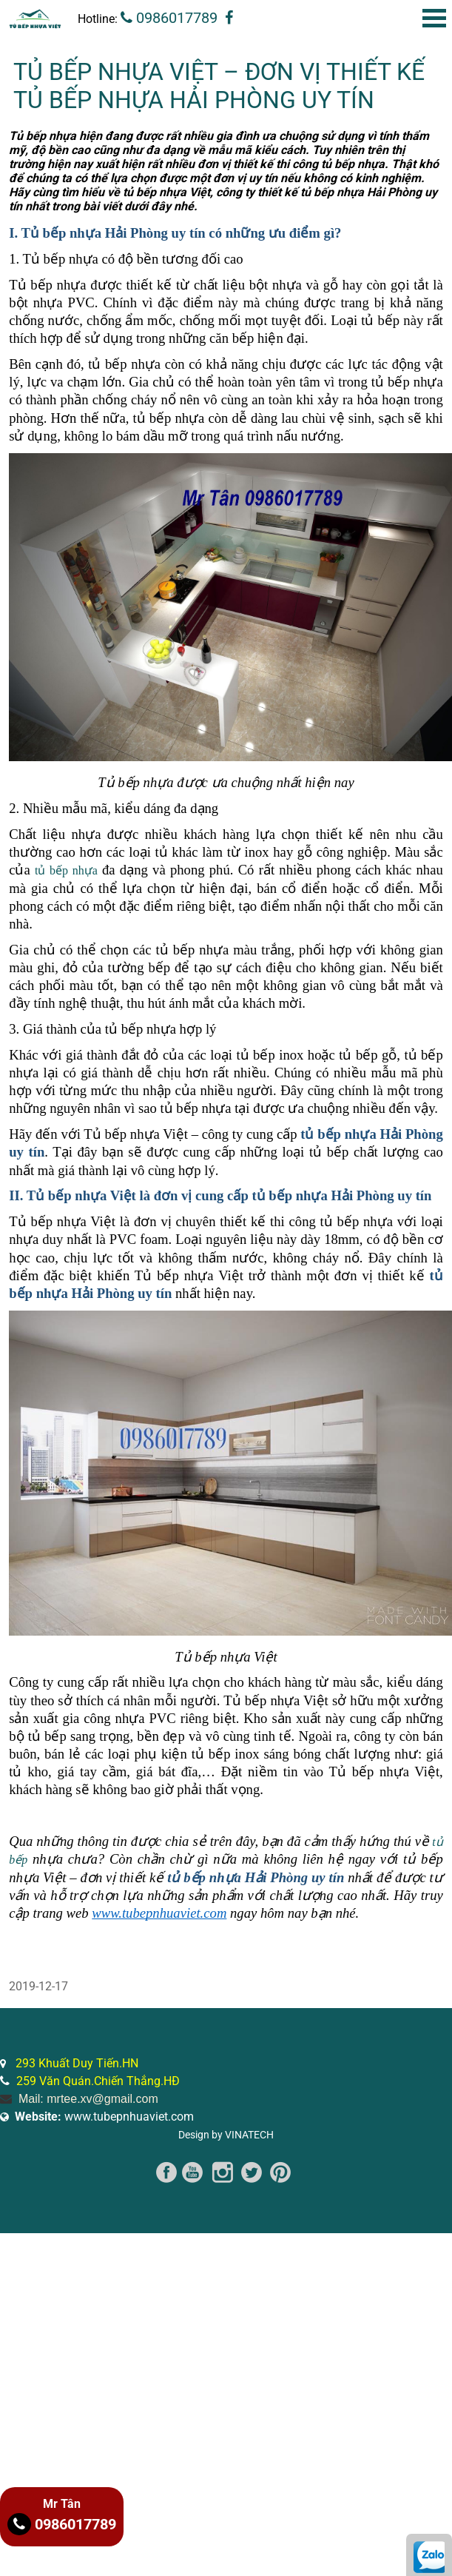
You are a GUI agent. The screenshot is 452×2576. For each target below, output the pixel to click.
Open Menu (434, 18)
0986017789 (169, 18)
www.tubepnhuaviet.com (104, 2117)
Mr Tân (62, 2504)
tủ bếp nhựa (66, 870)
